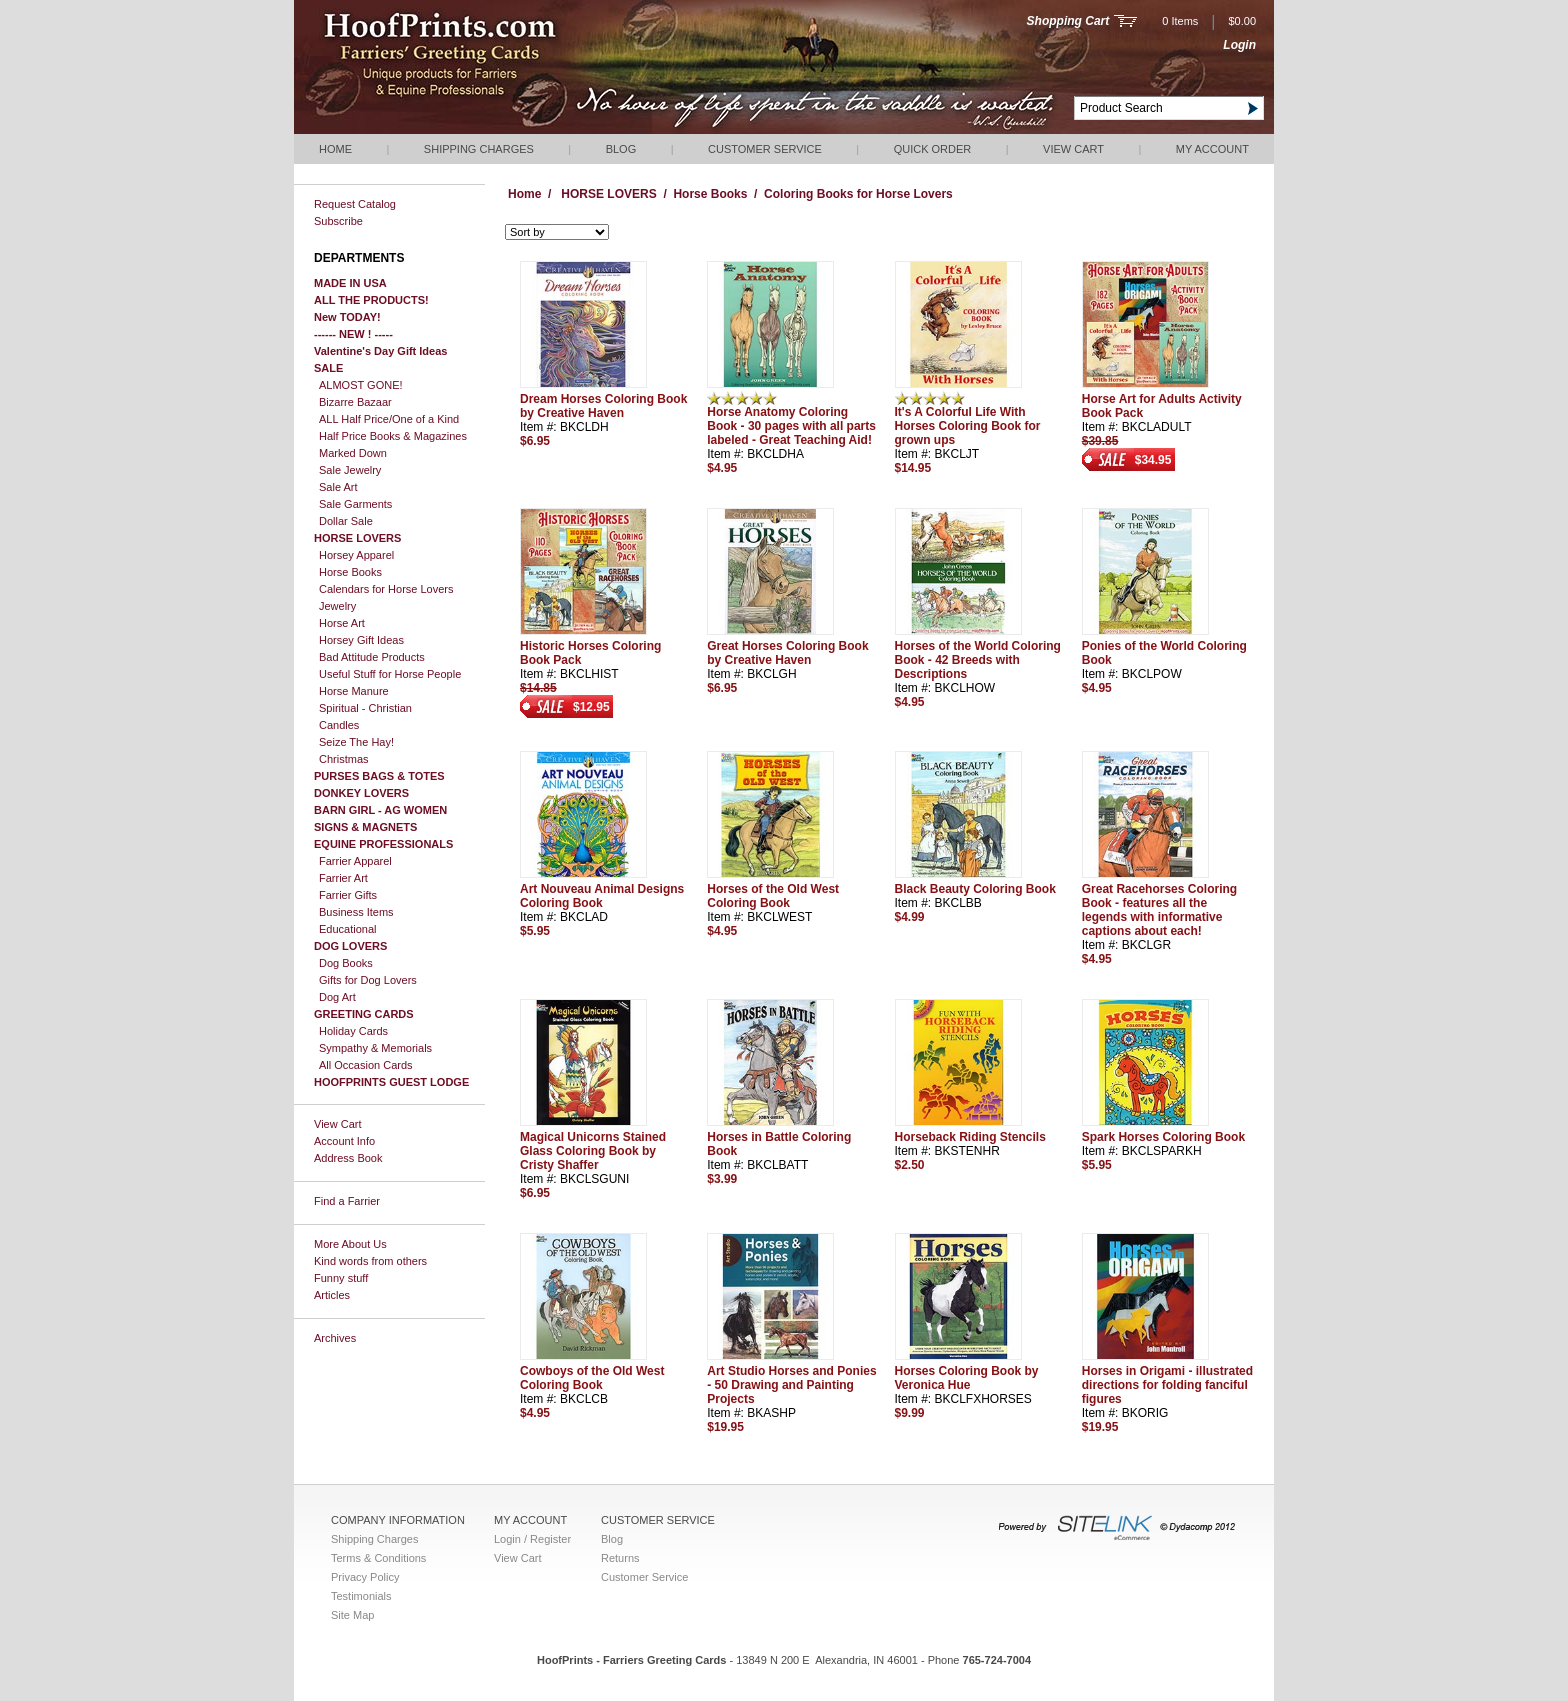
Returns (620, 1558)
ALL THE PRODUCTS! (371, 300)
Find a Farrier (347, 1201)
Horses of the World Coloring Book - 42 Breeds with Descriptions (978, 660)
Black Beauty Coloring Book (975, 889)
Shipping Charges (479, 149)
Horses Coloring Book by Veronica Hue (967, 1378)
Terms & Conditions (378, 1558)
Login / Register (532, 1539)
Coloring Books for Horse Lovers (858, 194)
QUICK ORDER (933, 149)
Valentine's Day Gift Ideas (380, 351)
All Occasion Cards (366, 1065)
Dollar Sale (346, 521)
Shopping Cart (1068, 21)
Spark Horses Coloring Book (1163, 1137)
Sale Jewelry (350, 470)
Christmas (344, 759)
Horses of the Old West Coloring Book (773, 896)
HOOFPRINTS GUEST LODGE (391, 1082)
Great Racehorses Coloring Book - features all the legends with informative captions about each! (1159, 910)
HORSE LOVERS (357, 538)
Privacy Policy (365, 1577)
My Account (1212, 149)
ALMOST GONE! (361, 385)
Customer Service (765, 149)
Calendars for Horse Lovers (386, 589)
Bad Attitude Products (372, 657)
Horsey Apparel (356, 555)
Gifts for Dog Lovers (368, 980)
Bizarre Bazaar (355, 402)
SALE (328, 368)
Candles (339, 725)
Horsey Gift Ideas (361, 640)
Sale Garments (355, 504)
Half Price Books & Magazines (393, 436)
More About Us (350, 1244)
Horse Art (342, 623)
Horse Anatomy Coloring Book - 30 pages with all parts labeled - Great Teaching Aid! (791, 426)
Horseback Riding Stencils (970, 1137)
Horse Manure (354, 691)
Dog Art (337, 997)
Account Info (344, 1141)
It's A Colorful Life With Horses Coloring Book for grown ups (968, 426)
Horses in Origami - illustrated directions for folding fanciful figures (1167, 1385)
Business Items (356, 912)
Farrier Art (343, 878)
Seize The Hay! (356, 742)
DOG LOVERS (350, 946)
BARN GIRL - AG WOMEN (380, 810)
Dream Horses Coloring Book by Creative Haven (603, 406)
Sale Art (338, 487)
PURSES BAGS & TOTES (379, 776)
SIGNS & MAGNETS (365, 827)
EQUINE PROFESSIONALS (383, 844)
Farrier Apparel (355, 861)
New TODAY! (347, 317)
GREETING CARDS (364, 1014)
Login (1239, 45)
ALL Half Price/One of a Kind (389, 419)
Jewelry (337, 606)
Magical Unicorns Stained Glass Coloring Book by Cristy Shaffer (593, 1151)
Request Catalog (355, 204)
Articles (332, 1295)
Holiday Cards (353, 1031)
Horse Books (350, 572)
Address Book (348, 1158)
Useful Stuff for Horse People (390, 674)
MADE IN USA (350, 283)
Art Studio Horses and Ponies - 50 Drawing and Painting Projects (791, 1385)
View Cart (1073, 149)
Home (335, 149)
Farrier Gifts (348, 895)
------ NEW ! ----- (353, 334)
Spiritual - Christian (365, 708)
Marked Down (353, 453)
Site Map (352, 1615)
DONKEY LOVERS (361, 793)
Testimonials (361, 1596)
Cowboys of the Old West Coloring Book (592, 1378)
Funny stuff (341, 1278)
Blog (621, 149)
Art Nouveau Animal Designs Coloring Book (602, 896)
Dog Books (346, 963)
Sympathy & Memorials (375, 1048)
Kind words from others (370, 1261)
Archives (335, 1338)
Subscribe (338, 221)
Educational (348, 929)
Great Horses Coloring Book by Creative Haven (787, 653)
